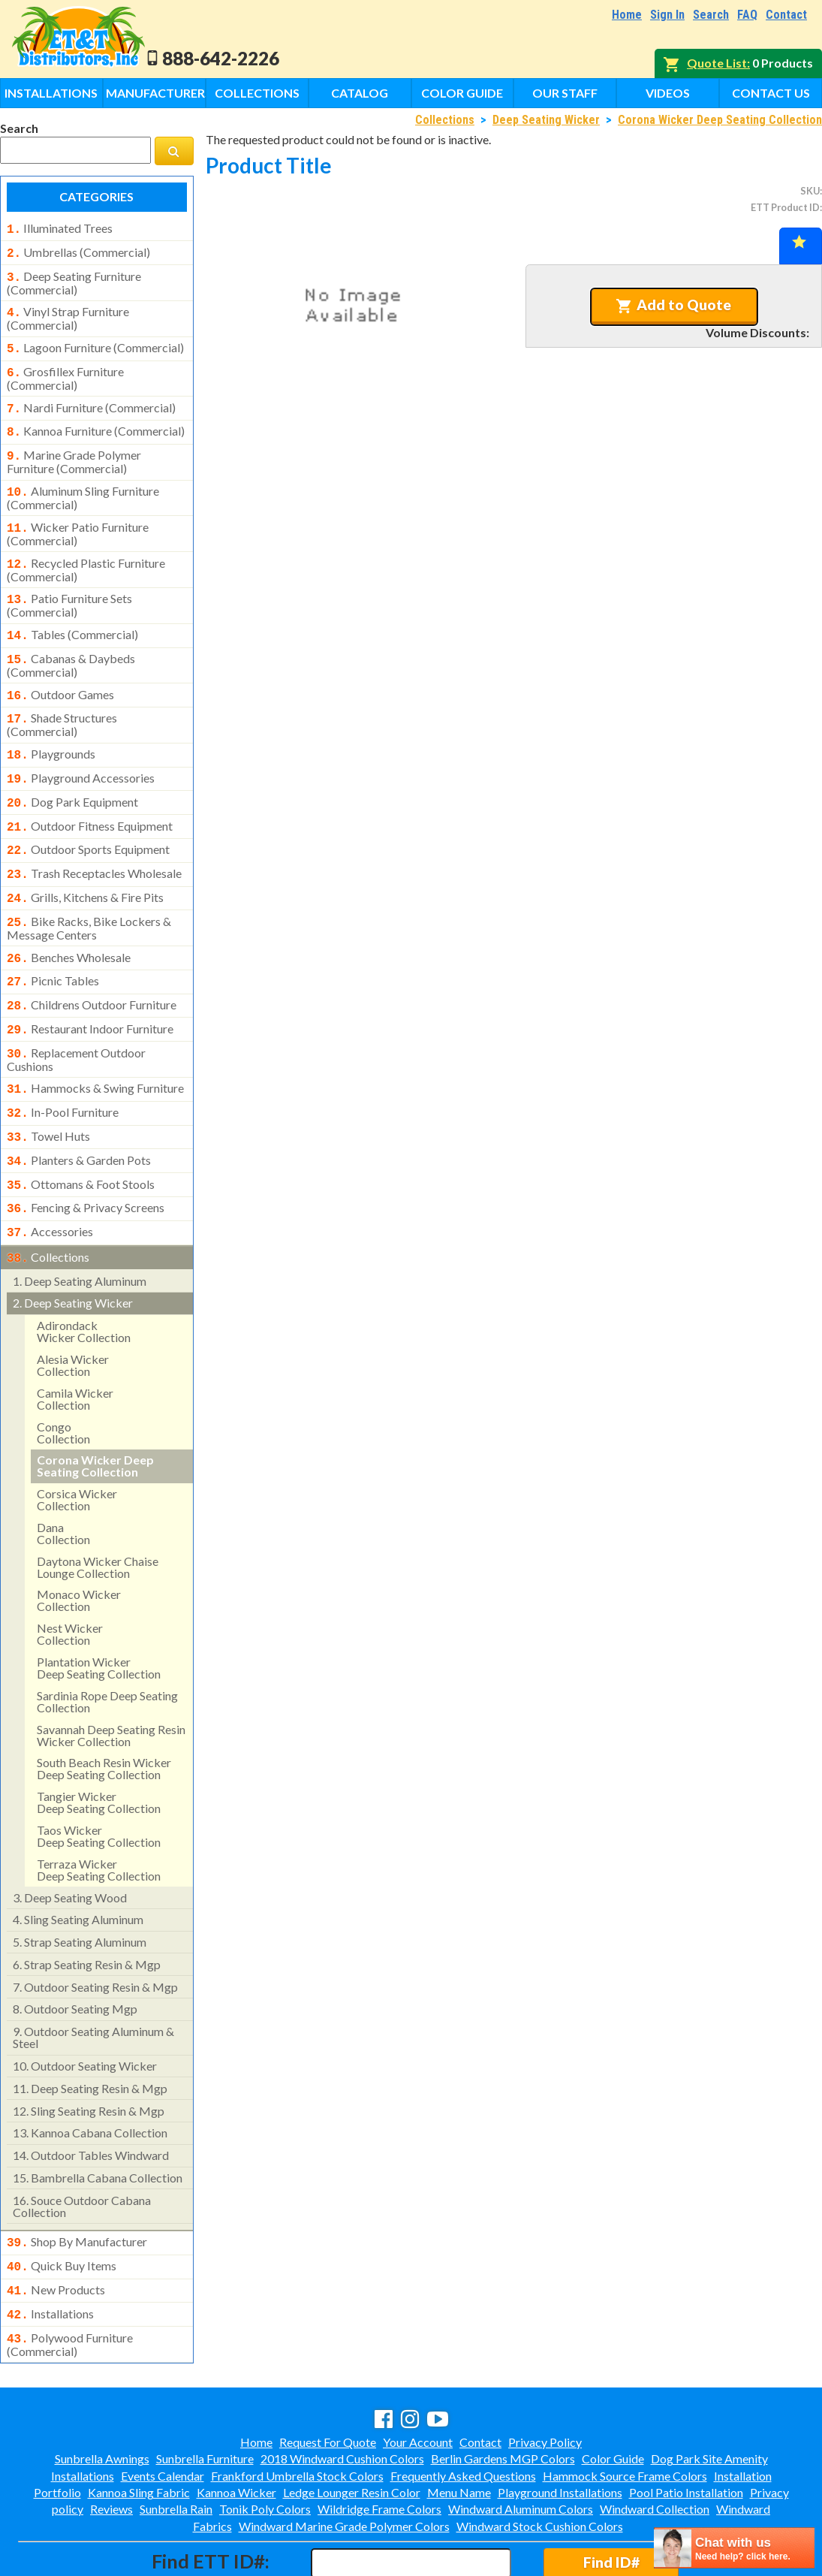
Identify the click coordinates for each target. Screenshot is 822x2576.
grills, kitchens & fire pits (85, 863)
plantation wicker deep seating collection (99, 1610)
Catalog (359, 93)
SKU (810, 191)
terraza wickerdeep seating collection (99, 1812)
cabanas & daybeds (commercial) (71, 642)
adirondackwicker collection (84, 1274)
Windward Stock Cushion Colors (539, 2461)
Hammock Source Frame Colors (625, 2411)
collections (48, 1201)
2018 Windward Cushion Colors (342, 2394)
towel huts (48, 1088)
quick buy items (61, 2207)
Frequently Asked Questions (463, 2411)
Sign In (667, 15)
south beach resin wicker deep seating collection (104, 1711)
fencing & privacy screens (85, 1155)
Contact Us (771, 93)
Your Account (418, 2377)
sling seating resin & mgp (88, 2054)
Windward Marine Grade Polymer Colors (344, 2461)
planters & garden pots (79, 1110)
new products (56, 2230)
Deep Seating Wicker (546, 120)
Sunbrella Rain (176, 2444)
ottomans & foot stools (81, 1133)
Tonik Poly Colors (265, 2444)
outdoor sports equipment (88, 818)
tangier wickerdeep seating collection (99, 1745)
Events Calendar (162, 2411)
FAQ (747, 15)
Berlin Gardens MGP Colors (503, 2394)
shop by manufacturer (77, 2184)
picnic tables (53, 942)
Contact (786, 15)
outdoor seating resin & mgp (95, 1930)
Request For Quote (327, 2377)
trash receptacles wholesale (94, 840)
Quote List (717, 63)
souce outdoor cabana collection (82, 2149)
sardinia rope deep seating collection (107, 1644)
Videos (668, 93)
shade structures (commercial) (62, 699)
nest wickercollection (70, 1577)
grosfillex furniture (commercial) (65, 369)
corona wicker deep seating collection (95, 1408)
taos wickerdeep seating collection (99, 1779)
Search (711, 15)
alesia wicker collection (73, 1308)
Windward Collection (654, 2444)
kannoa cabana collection (90, 2075)
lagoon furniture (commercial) (95, 341)
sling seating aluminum (78, 1862)
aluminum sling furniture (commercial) (83, 482)
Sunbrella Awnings (102, 2394)
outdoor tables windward (91, 2098)
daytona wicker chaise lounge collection (97, 1510)
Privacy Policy (545, 2377)
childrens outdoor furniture (91, 964)
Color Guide (462, 93)
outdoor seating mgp (75, 1951)
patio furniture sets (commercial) (69, 585)
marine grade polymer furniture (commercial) (74, 448)
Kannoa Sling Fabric (139, 2428)
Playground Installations (560, 2428)
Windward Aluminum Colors (520, 2444)
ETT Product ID (785, 207)
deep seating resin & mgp (90, 2031)
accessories (50, 1177)
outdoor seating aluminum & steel (93, 1980)
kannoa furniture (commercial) (96, 420)
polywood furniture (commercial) (70, 2280)
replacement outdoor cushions (76, 1014)
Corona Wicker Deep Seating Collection (720, 120)
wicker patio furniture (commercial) (78, 517)
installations (50, 2252)
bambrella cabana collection (97, 2120)
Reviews (111, 2444)
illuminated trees (60, 228)
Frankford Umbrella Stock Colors (297, 2411)
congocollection (63, 1375)
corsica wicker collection (77, 1442)
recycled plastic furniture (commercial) (86, 552)
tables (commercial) (72, 615)
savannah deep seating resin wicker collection (111, 1678)
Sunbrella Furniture (205, 2394)
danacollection (63, 1476)
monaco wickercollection (79, 1543)
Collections (257, 93)
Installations (51, 93)
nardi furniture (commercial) (91, 399)
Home (627, 15)
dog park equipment (72, 773)
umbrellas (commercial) (78, 251)
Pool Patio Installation (686, 2428)
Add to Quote (673, 305)
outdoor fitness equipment (90, 796)
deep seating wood (70, 1840)
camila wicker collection (75, 1342)
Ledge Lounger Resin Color (351, 2428)
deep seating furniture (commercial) (74, 278)
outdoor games (60, 672)
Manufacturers (156, 93)
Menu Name (459, 2428)
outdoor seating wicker (85, 2008)
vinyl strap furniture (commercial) (68, 312)
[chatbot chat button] (734, 2547)
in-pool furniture (63, 1065)
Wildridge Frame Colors (379, 2444)
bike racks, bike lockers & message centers (89, 890)
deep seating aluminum (79, 1224)
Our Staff (565, 93)
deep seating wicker (73, 1245)
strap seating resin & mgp (87, 1907)
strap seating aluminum (79, 1885)
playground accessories (81, 751)
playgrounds (51, 728)
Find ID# (611, 2497)
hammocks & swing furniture (95, 1043)
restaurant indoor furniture (90, 987)
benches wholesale (69, 920)
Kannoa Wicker (236, 2428)
